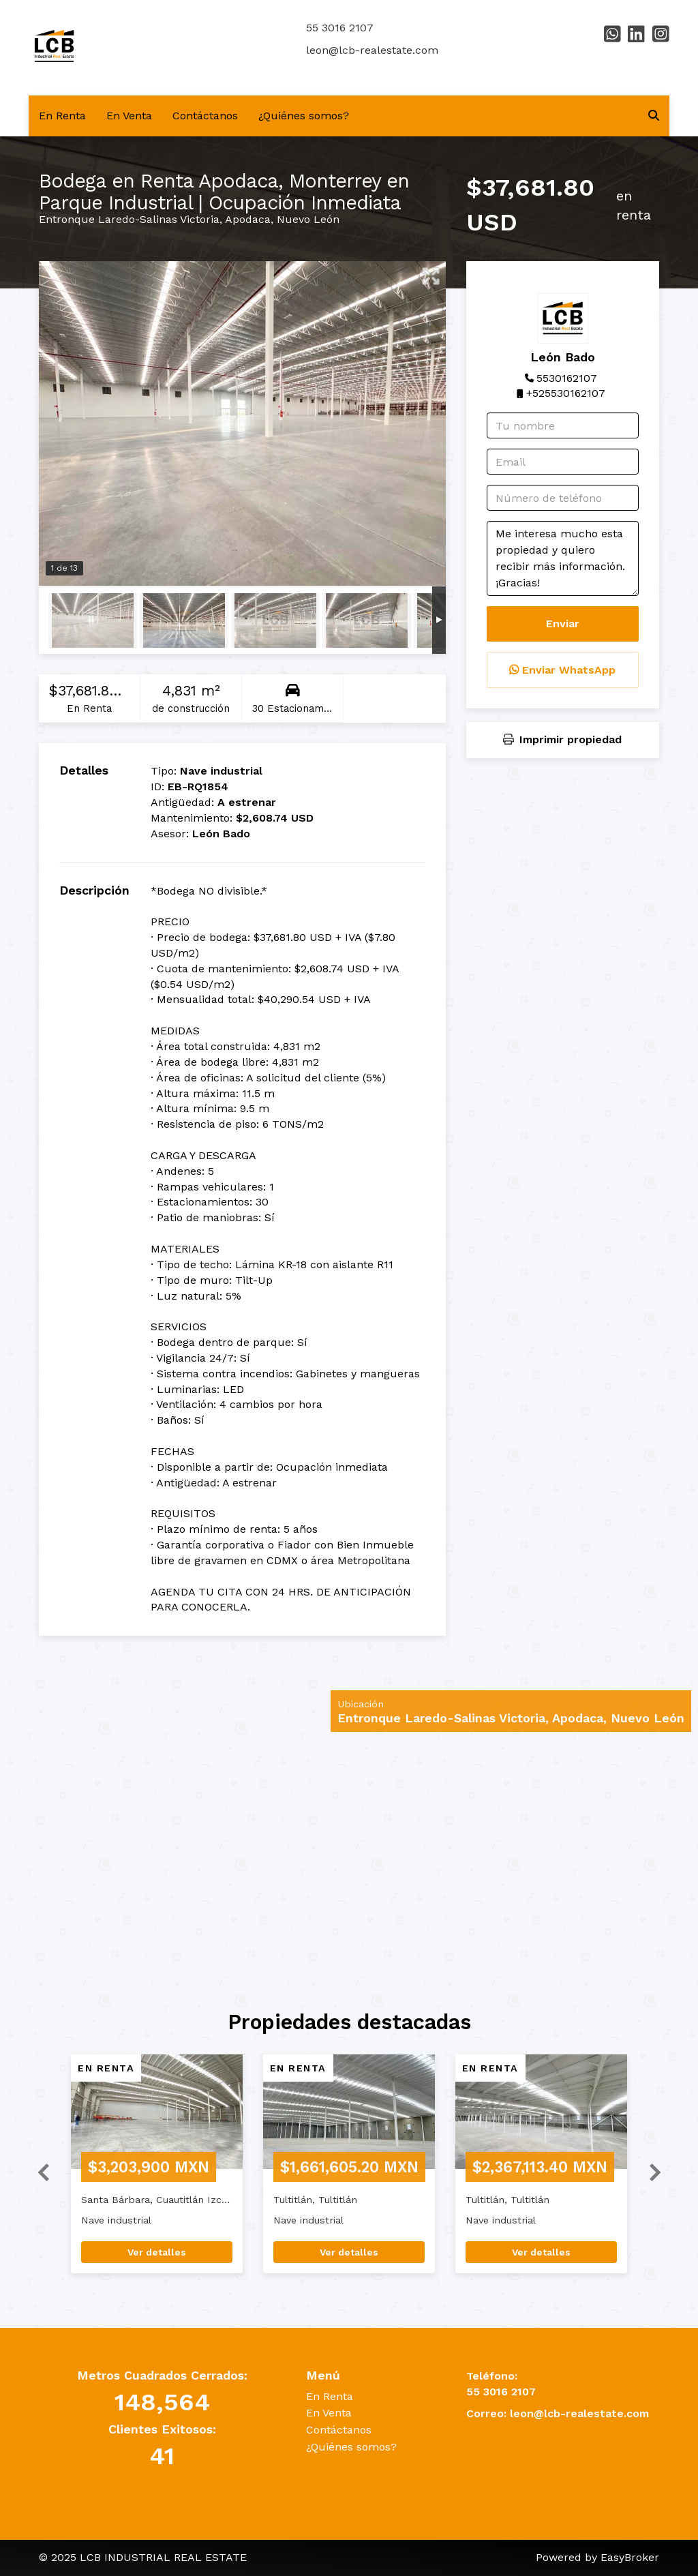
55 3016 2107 (340, 27)
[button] (38, 2170)
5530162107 (566, 378)
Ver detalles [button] (156, 2252)
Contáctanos (205, 115)
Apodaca (248, 219)
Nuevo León (308, 219)
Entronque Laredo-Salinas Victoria (129, 219)
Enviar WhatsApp (562, 669)
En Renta (62, 115)
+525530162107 (565, 393)
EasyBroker (630, 2557)
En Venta (129, 115)
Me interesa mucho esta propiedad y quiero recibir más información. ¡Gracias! (563, 558)
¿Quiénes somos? (303, 115)
